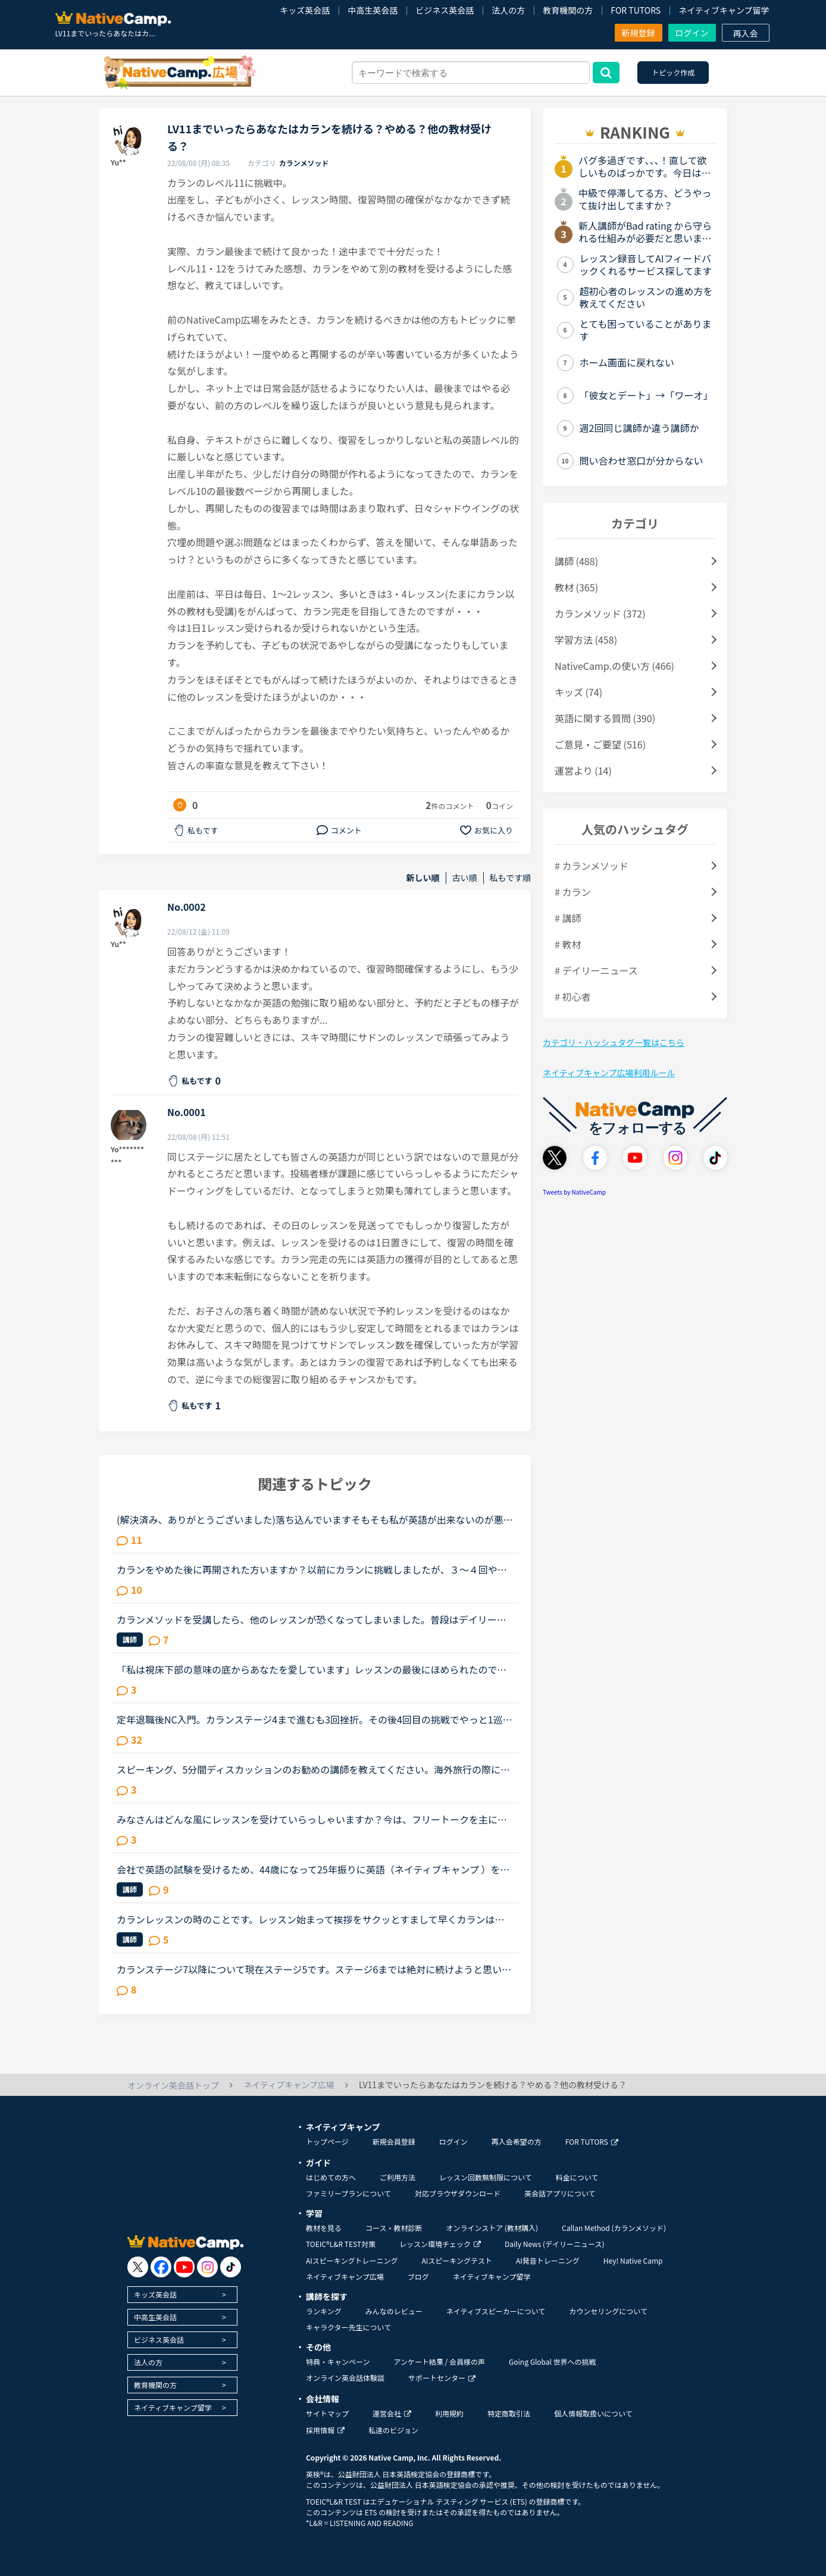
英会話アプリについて (560, 2193)
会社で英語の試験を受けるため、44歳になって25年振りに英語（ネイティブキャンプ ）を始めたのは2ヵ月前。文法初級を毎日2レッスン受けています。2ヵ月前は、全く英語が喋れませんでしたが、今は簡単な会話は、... (314, 1869)
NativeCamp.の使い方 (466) (614, 666)
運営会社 (392, 2413)
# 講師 (568, 918)
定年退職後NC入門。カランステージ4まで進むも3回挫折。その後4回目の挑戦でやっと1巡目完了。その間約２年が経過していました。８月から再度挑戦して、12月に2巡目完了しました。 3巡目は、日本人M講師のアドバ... (314, 1719)
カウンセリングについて (608, 2311)
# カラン (572, 892)
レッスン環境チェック (440, 2244)
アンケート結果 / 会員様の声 (439, 2361)
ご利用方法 (397, 2177)
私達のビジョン (393, 2430)
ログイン (692, 33)
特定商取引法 (508, 2413)
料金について (577, 2177)
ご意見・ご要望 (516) (600, 744)
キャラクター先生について (348, 2327)
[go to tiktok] (230, 2267)
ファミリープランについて (348, 2193)
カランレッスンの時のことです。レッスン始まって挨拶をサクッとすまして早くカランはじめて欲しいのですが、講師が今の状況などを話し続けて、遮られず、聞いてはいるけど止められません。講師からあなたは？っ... (311, 1919)
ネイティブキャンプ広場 (345, 2276)
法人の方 (508, 10)
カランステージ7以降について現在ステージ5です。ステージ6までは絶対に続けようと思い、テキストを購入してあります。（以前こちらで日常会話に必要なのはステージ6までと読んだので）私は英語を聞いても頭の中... (314, 1969)
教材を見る (324, 2228)
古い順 (464, 877)
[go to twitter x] (137, 2267)
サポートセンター (441, 2378)
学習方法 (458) (586, 639)
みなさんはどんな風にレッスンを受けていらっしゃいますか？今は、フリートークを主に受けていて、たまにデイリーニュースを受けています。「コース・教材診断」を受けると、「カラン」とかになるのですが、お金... (312, 1819)
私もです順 (510, 877)
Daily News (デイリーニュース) (554, 2244)
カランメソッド (304, 163)
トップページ (327, 2141)
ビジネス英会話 (444, 10)
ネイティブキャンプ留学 (723, 10)
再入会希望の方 (517, 2141)
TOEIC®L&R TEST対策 (341, 2244)
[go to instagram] (207, 2267)
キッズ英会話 (305, 10)
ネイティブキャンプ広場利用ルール (609, 1073)
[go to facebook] (161, 2267)
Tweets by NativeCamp (574, 1191)
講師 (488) (576, 561)
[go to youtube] (184, 2267)
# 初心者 (572, 996)
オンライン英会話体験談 (345, 2378)
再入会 (745, 33)
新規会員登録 (394, 2141)
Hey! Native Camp (633, 2260)
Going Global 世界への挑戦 (552, 2361)
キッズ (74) (578, 692)
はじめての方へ (331, 2177)
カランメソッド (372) (600, 613)
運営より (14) (583, 770)
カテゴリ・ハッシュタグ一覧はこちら (613, 1042)
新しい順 (423, 877)
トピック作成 (673, 72)
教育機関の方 (568, 10)
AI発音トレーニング (548, 2260)
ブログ (418, 2276)
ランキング (324, 2311)
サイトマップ (327, 2413)
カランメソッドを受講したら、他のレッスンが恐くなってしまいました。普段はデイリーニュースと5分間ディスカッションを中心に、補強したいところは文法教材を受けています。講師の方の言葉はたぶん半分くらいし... (313, 1619)
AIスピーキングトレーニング (352, 2260)
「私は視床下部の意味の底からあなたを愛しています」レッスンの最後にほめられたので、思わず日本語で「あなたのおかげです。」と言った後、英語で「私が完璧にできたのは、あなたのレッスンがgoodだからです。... (314, 1669)
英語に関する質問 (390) (605, 718)
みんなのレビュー (394, 2311)
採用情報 (325, 2430)
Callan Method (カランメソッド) (614, 2228)
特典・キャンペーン (338, 2361)
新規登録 (638, 33)
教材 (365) (576, 587)
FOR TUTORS (636, 10)
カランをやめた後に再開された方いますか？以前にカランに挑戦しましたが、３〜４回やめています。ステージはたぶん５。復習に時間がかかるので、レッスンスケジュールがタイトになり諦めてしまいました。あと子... (312, 1569)
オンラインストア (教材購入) (492, 2228)
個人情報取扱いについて (593, 2413)
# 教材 (568, 944)
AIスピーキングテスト (456, 2260)
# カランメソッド (591, 865)
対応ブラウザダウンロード (457, 2193)
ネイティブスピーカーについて (496, 2311)
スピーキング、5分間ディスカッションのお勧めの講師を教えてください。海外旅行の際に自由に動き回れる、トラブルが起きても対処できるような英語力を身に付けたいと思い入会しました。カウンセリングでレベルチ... (313, 1769)
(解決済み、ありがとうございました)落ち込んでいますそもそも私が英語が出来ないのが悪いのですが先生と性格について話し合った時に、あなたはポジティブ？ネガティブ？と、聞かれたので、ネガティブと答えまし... (315, 1519)
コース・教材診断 (393, 2228)
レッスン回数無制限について (485, 2177)
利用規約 (449, 2413)
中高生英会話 (373, 10)
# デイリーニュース (596, 970)
